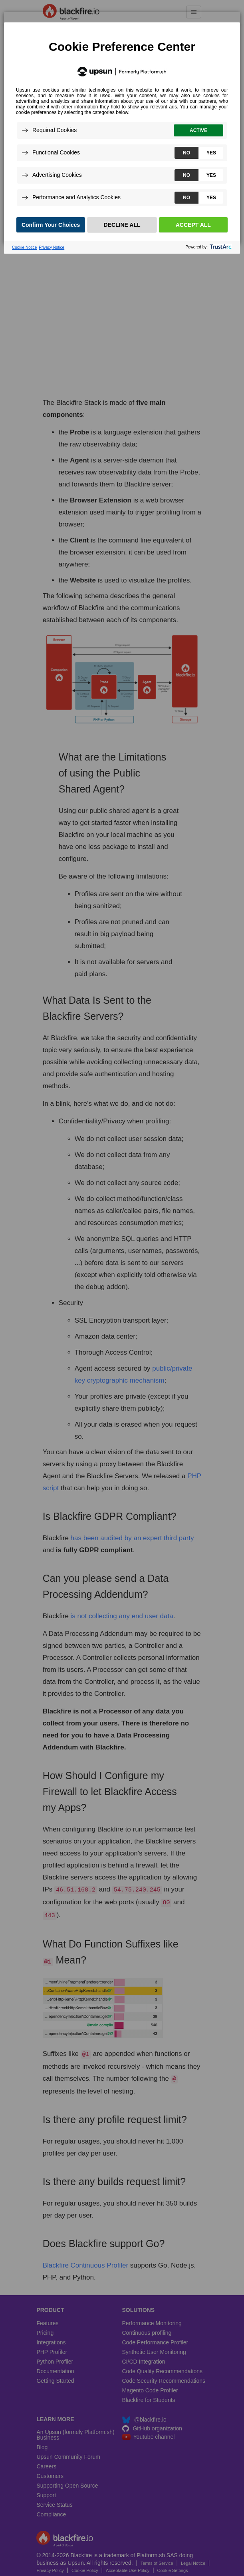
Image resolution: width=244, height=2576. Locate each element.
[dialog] (122, 127)
